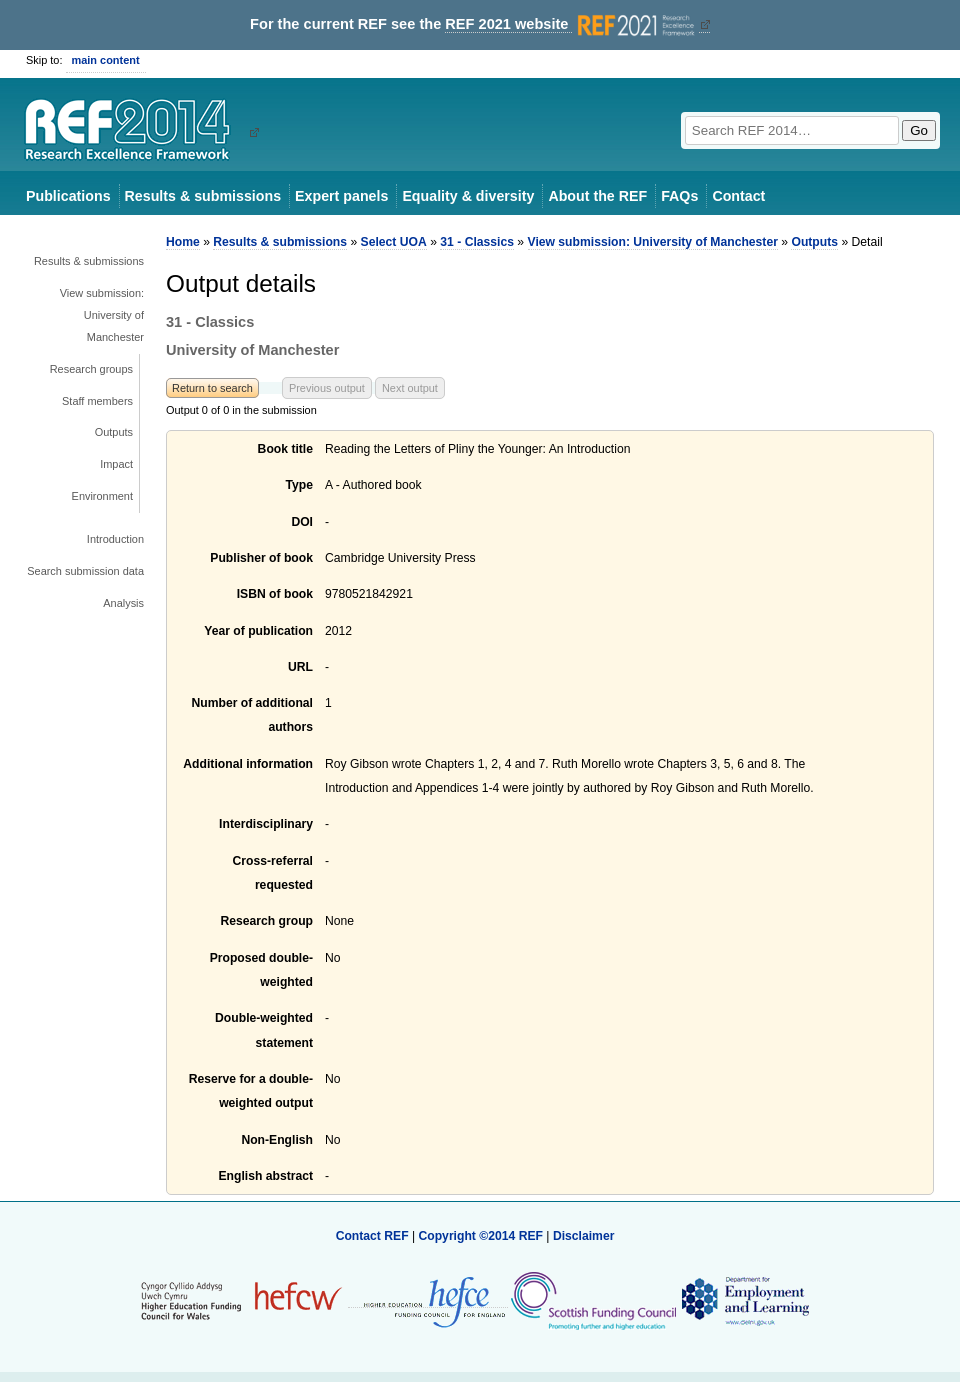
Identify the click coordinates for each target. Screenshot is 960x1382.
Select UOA (394, 242)
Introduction (115, 539)
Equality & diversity (468, 196)
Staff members (97, 401)
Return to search (212, 388)
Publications (68, 196)
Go (919, 130)
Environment (102, 496)
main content (106, 60)
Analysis (123, 603)
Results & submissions (203, 196)
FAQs (679, 196)
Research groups (91, 369)
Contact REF (372, 1236)
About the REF (597, 196)
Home (183, 242)
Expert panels (341, 196)
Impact (116, 464)
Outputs (114, 432)
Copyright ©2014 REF (482, 1236)
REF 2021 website (571, 24)
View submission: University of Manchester (102, 315)
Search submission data (85, 571)
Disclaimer (584, 1236)
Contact (738, 196)
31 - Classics (477, 242)
